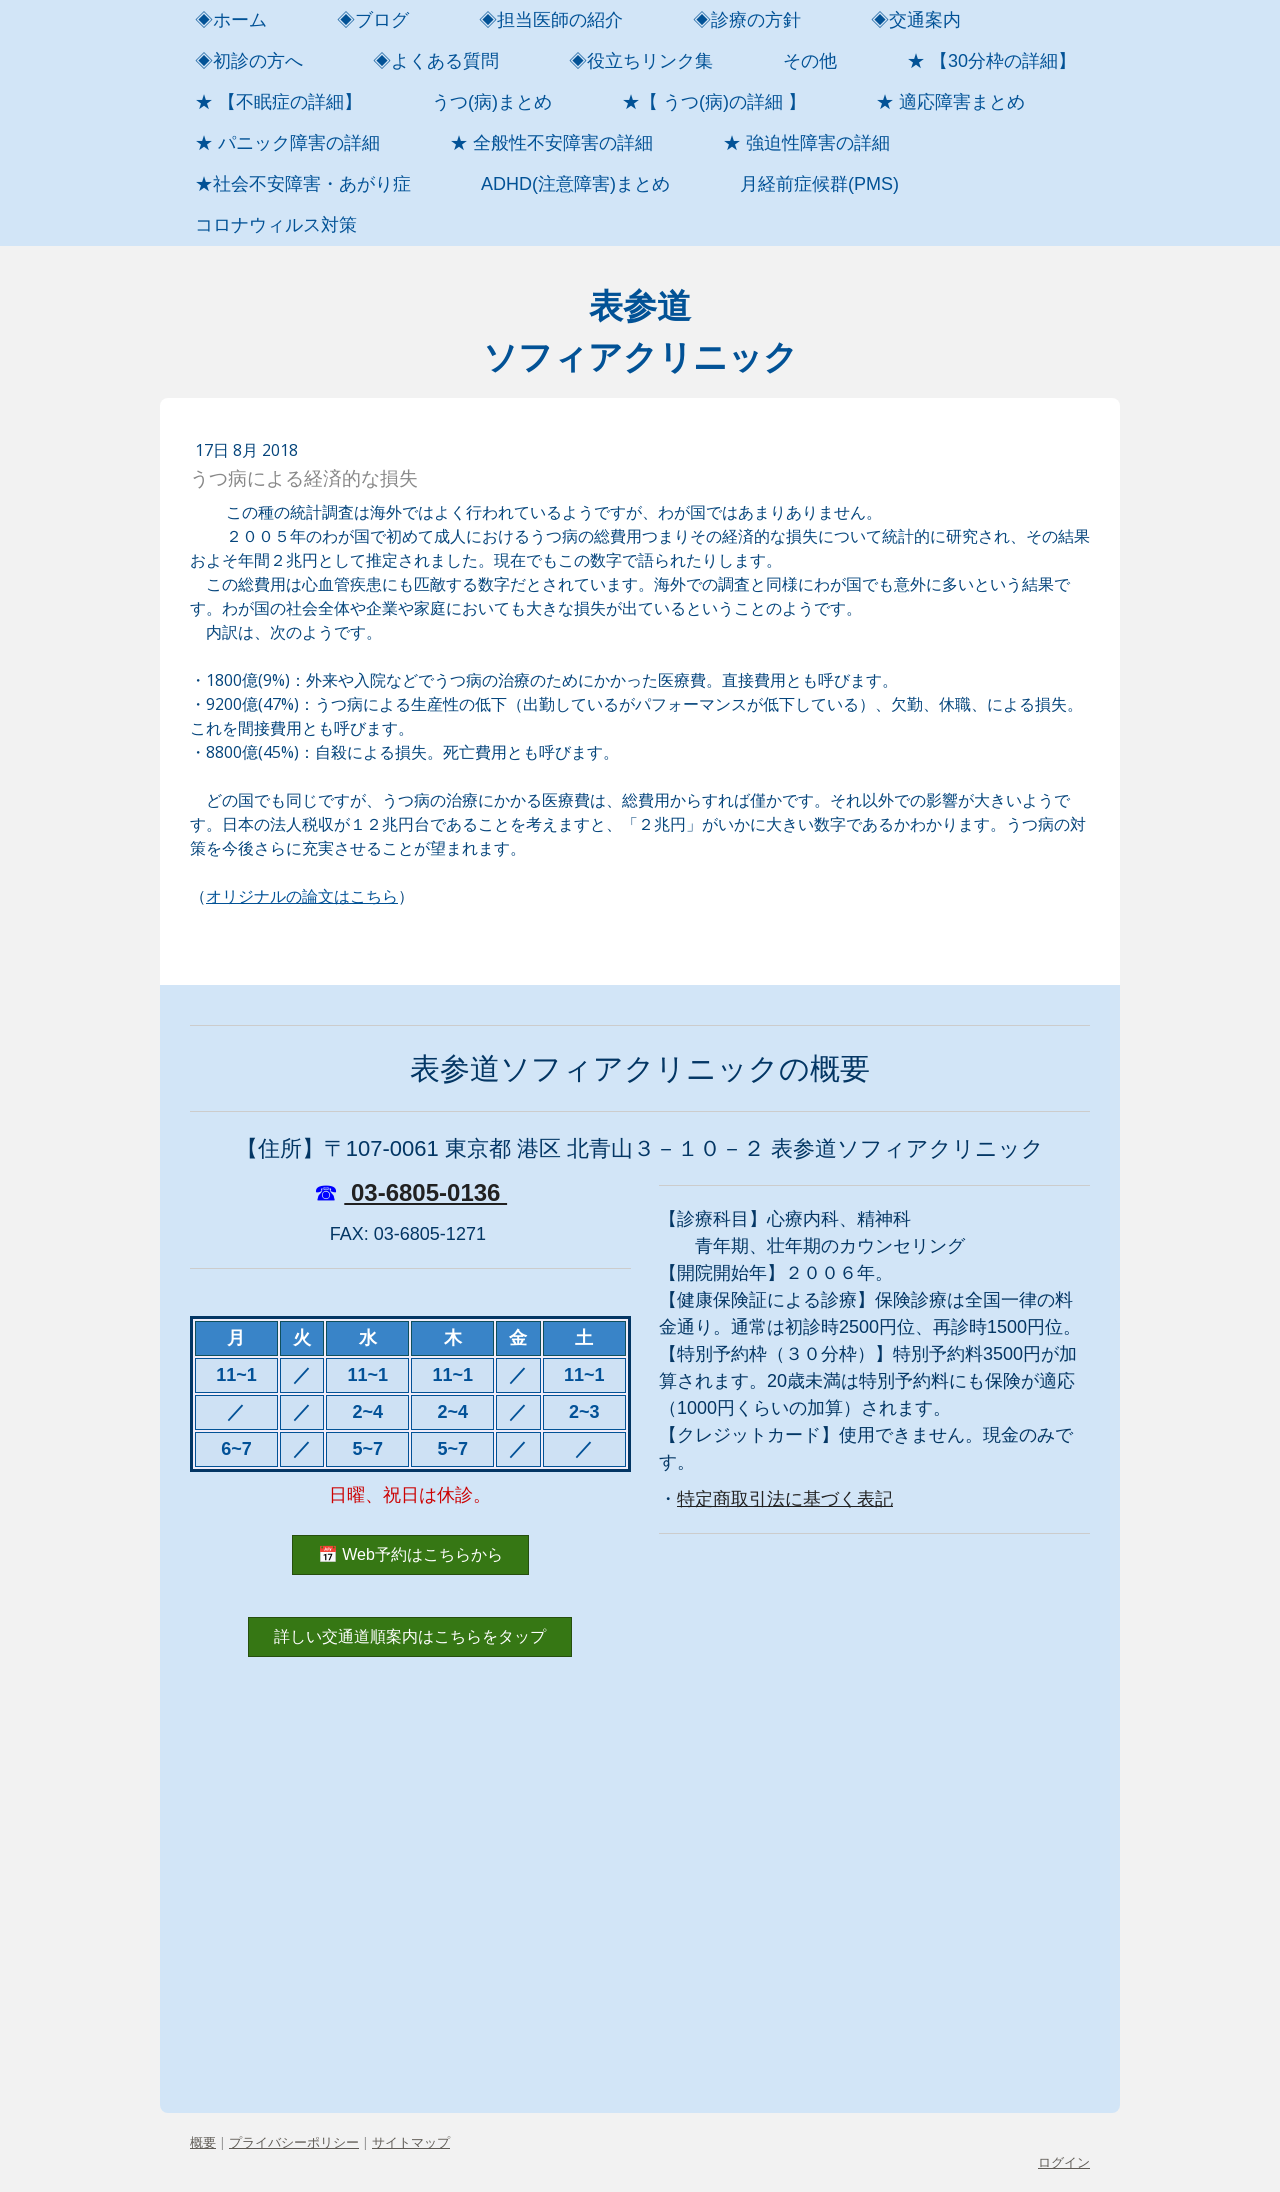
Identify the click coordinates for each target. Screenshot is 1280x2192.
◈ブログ (373, 20)
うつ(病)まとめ (492, 102)
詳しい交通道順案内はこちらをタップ (410, 1636)
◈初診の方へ (249, 61)
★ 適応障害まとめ (950, 102)
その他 (810, 61)
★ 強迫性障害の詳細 (806, 143)
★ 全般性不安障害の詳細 (551, 143)
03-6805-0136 (425, 1192)
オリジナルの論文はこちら (302, 896)
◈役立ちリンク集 (641, 61)
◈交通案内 (916, 20)
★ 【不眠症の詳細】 (278, 102)
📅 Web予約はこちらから (410, 1554)
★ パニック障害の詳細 (287, 143)
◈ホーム (231, 20)
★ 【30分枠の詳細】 (991, 61)
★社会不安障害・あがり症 (303, 184)
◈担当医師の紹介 (551, 20)
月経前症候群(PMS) (819, 184)
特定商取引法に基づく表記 (785, 1499)
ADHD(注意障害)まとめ (575, 184)
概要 (203, 2142)
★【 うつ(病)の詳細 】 (714, 102)
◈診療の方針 (747, 20)
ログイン (1064, 2162)
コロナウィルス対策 (276, 225)
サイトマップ (411, 2142)
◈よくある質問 (436, 61)
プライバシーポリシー (294, 2142)
